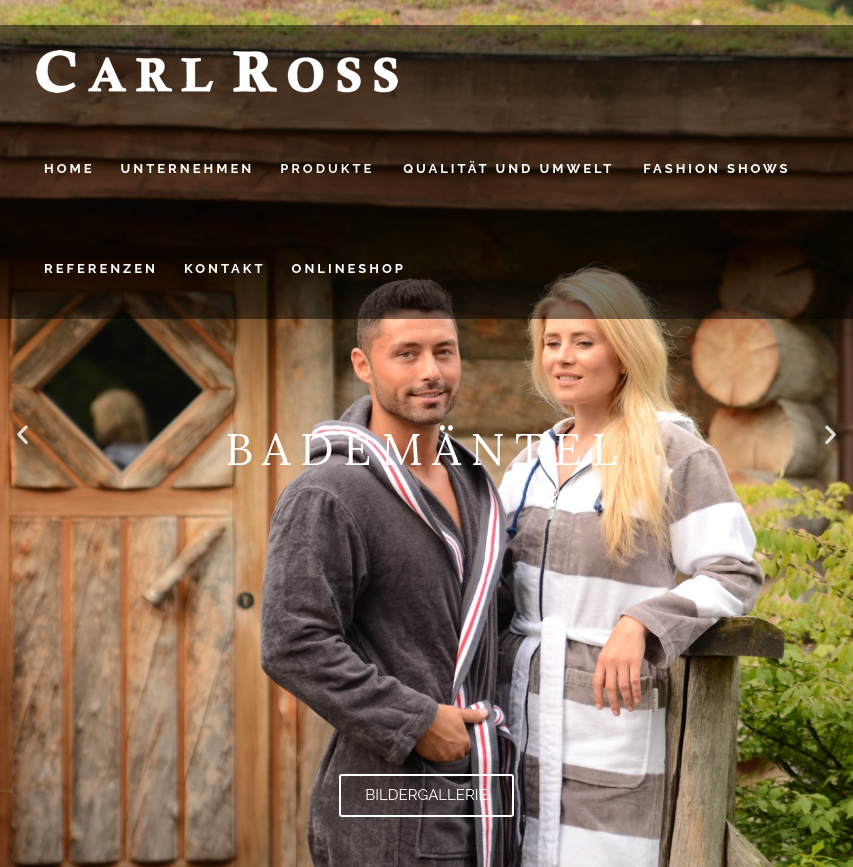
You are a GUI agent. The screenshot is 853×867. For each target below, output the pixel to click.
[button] (22, 433)
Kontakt (225, 268)
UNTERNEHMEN (188, 168)
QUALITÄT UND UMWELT (508, 168)
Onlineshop (349, 268)
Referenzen (101, 268)
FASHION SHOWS (716, 168)
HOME (69, 168)
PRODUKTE (327, 168)
